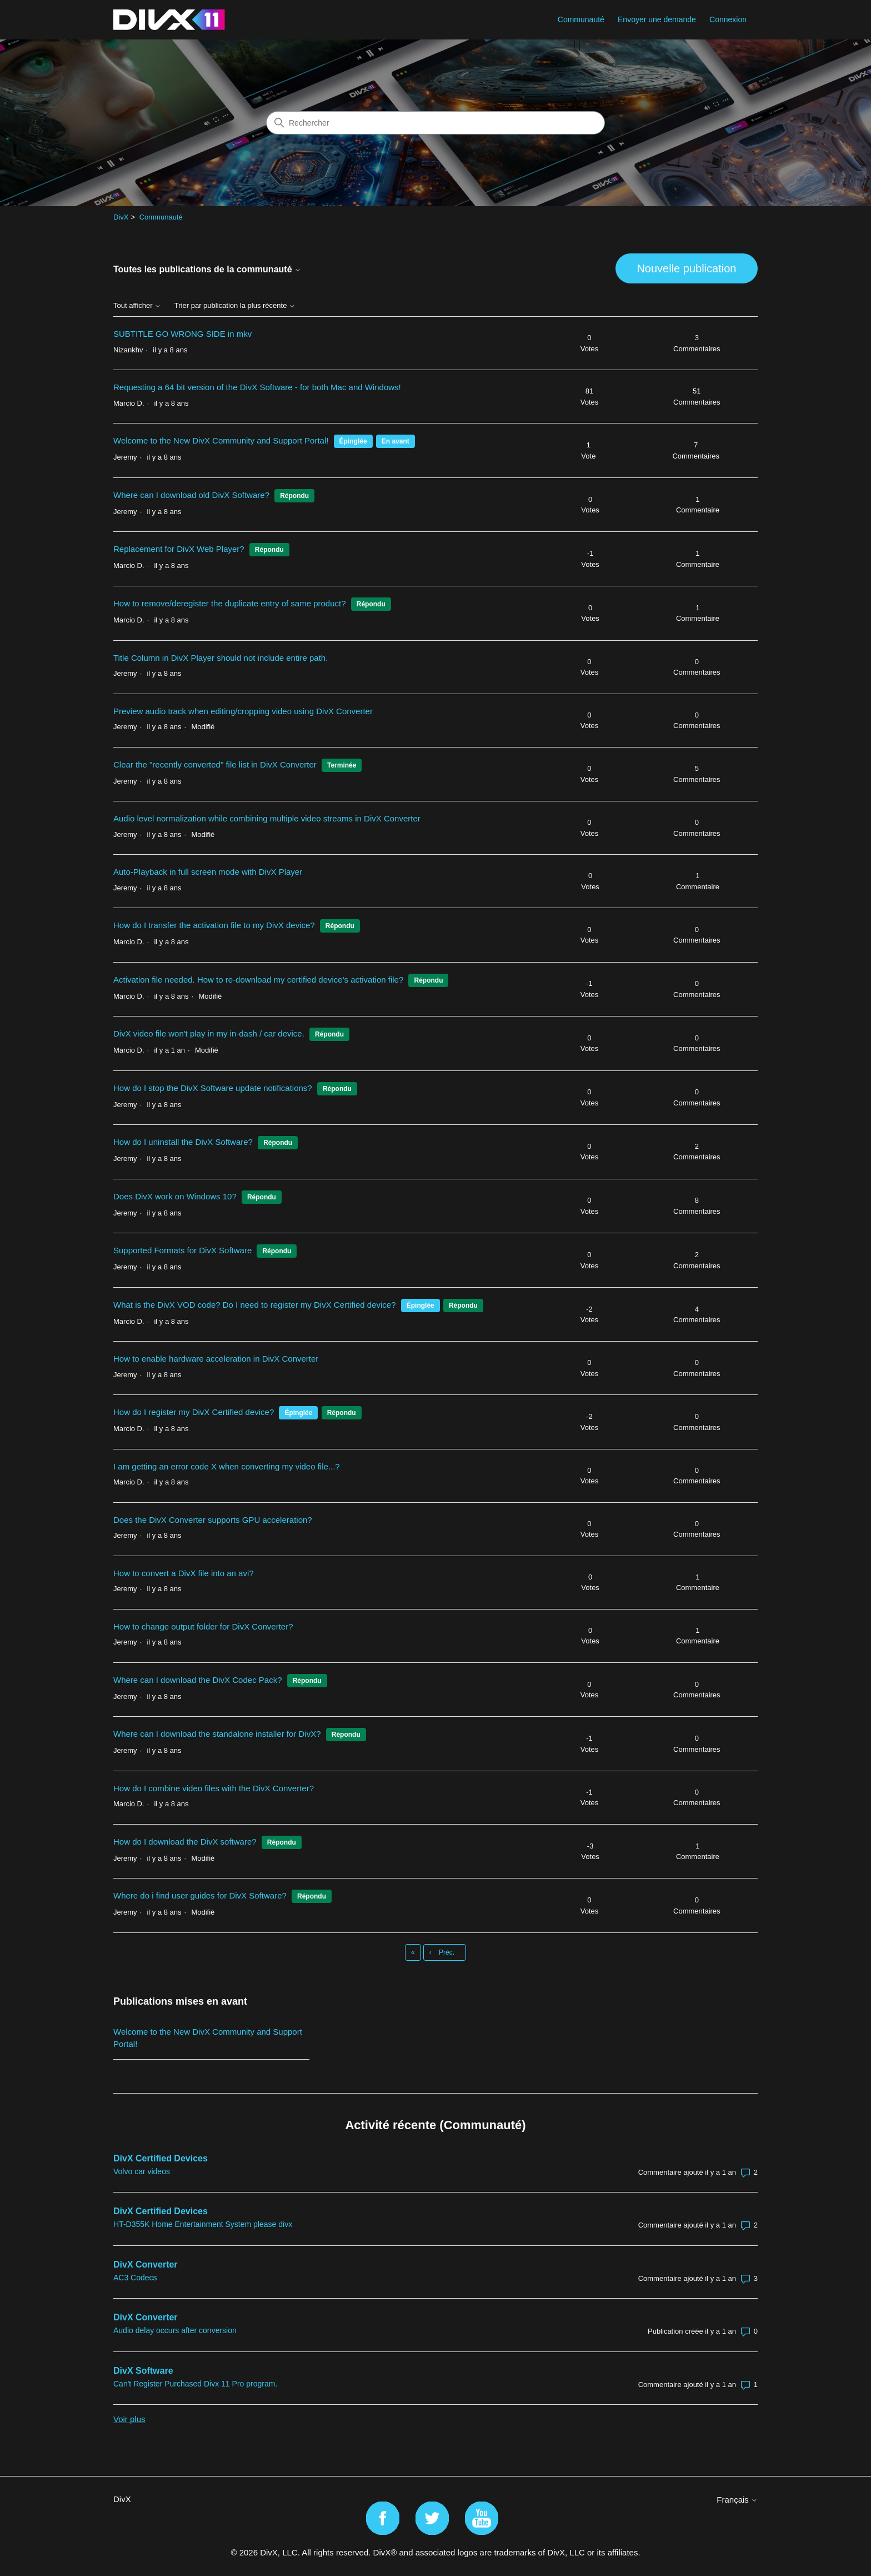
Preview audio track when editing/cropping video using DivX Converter (243, 711)
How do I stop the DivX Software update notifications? (212, 1088)
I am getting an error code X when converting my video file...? (226, 1466)
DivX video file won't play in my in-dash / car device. (208, 1033)
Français (737, 2499)
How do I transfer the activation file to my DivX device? (214, 925)
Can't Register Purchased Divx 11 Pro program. (195, 2383)
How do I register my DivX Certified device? (193, 1412)
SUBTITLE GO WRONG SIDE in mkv (182, 333)
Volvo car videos (141, 2171)
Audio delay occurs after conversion (175, 2330)
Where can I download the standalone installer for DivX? (217, 1733)
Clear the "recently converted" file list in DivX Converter (215, 764)
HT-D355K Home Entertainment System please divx (202, 2224)
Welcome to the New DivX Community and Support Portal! (220, 440)
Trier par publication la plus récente (235, 306)
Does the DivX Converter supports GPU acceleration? (212, 1519)
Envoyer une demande (657, 19)
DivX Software (143, 2370)
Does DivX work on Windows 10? (175, 1196)
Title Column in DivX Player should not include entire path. (220, 657)
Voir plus (129, 2419)
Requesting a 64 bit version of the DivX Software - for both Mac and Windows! (257, 387)
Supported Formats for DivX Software (182, 1250)
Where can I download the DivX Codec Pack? (197, 1680)
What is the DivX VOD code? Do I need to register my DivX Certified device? (254, 1304)
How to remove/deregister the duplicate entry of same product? (229, 603)
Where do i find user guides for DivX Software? (200, 1895)
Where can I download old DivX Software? (191, 495)
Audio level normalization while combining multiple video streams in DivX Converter (267, 818)
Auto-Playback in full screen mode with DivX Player (207, 871)
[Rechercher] (435, 123)
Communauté (581, 19)
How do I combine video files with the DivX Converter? (213, 1788)
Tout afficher (137, 306)
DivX (120, 217)
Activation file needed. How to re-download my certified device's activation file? (258, 979)
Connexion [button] (728, 19)
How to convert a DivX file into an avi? (183, 1573)
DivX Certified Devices (160, 2158)
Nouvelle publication (686, 268)
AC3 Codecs (135, 2277)
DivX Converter (145, 2264)
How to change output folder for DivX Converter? (203, 1626)
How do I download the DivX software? (185, 1841)
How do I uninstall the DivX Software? (183, 1142)
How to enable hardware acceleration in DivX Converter (215, 1358)
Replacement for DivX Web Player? (180, 549)
